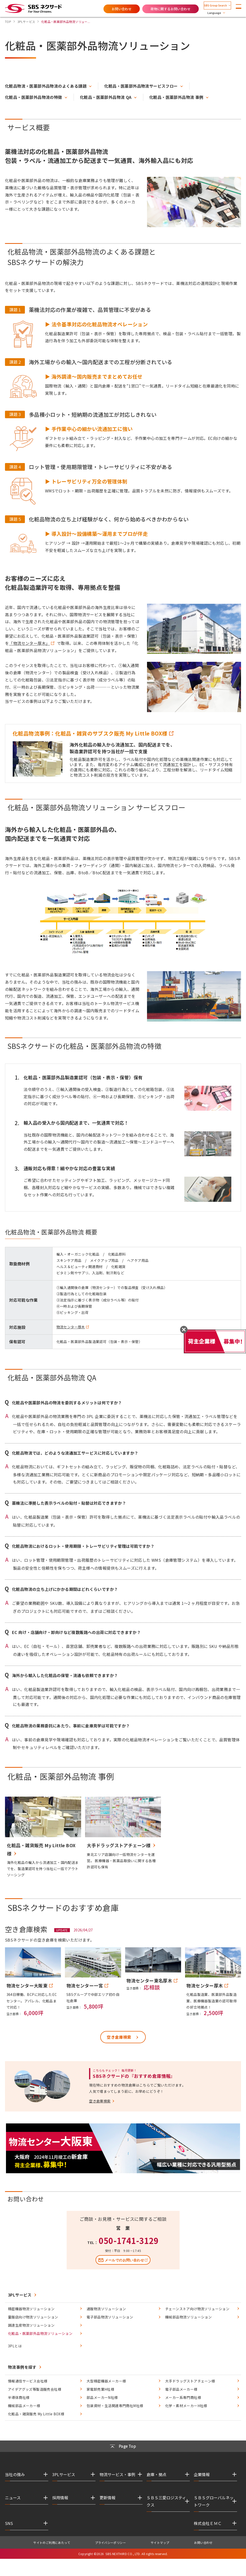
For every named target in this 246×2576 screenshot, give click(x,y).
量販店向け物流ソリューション (33, 2318)
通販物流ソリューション (106, 2310)
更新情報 (107, 2500)
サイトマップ (160, 2545)
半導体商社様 (18, 2399)
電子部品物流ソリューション (110, 2318)
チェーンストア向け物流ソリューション (197, 2310)
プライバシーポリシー (110, 2545)
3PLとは (15, 2347)
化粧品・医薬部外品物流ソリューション (40, 2335)
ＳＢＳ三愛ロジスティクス (166, 2503)
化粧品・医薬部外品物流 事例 (176, 97)
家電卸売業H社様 (100, 2391)
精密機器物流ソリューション (31, 2310)
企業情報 (202, 2476)
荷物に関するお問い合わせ (158, 8)
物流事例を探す (22, 2369)
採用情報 (60, 2500)
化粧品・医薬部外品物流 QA (106, 97)
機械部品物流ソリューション (188, 2318)
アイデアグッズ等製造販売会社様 (34, 2391)
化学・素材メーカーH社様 (186, 2407)
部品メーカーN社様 (102, 2399)
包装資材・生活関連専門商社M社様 (115, 2407)
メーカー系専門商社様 (183, 2399)
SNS (9, 2525)
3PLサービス (20, 2297)
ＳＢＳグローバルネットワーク (214, 2503)
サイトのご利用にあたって (51, 2545)
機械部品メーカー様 (24, 2407)
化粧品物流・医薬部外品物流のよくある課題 (46, 86)
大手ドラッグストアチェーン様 (190, 2382)
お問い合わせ (109, 8)
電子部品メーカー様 (181, 2391)
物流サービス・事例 (117, 2476)
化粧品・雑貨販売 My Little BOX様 (36, 2416)
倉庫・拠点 (156, 2476)
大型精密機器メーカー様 (106, 2382)
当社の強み (15, 2476)
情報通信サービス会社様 (27, 2382)
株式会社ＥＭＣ (208, 2525)
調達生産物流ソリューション (31, 2327)
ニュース (13, 2500)
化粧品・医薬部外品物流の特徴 (33, 97)
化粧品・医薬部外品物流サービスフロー (141, 86)
